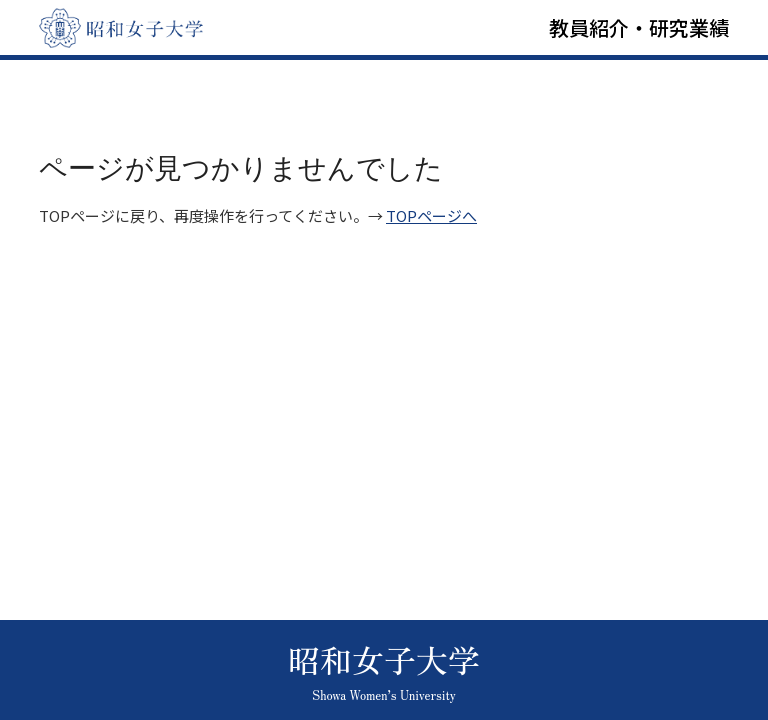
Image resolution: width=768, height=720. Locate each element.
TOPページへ (431, 215)
